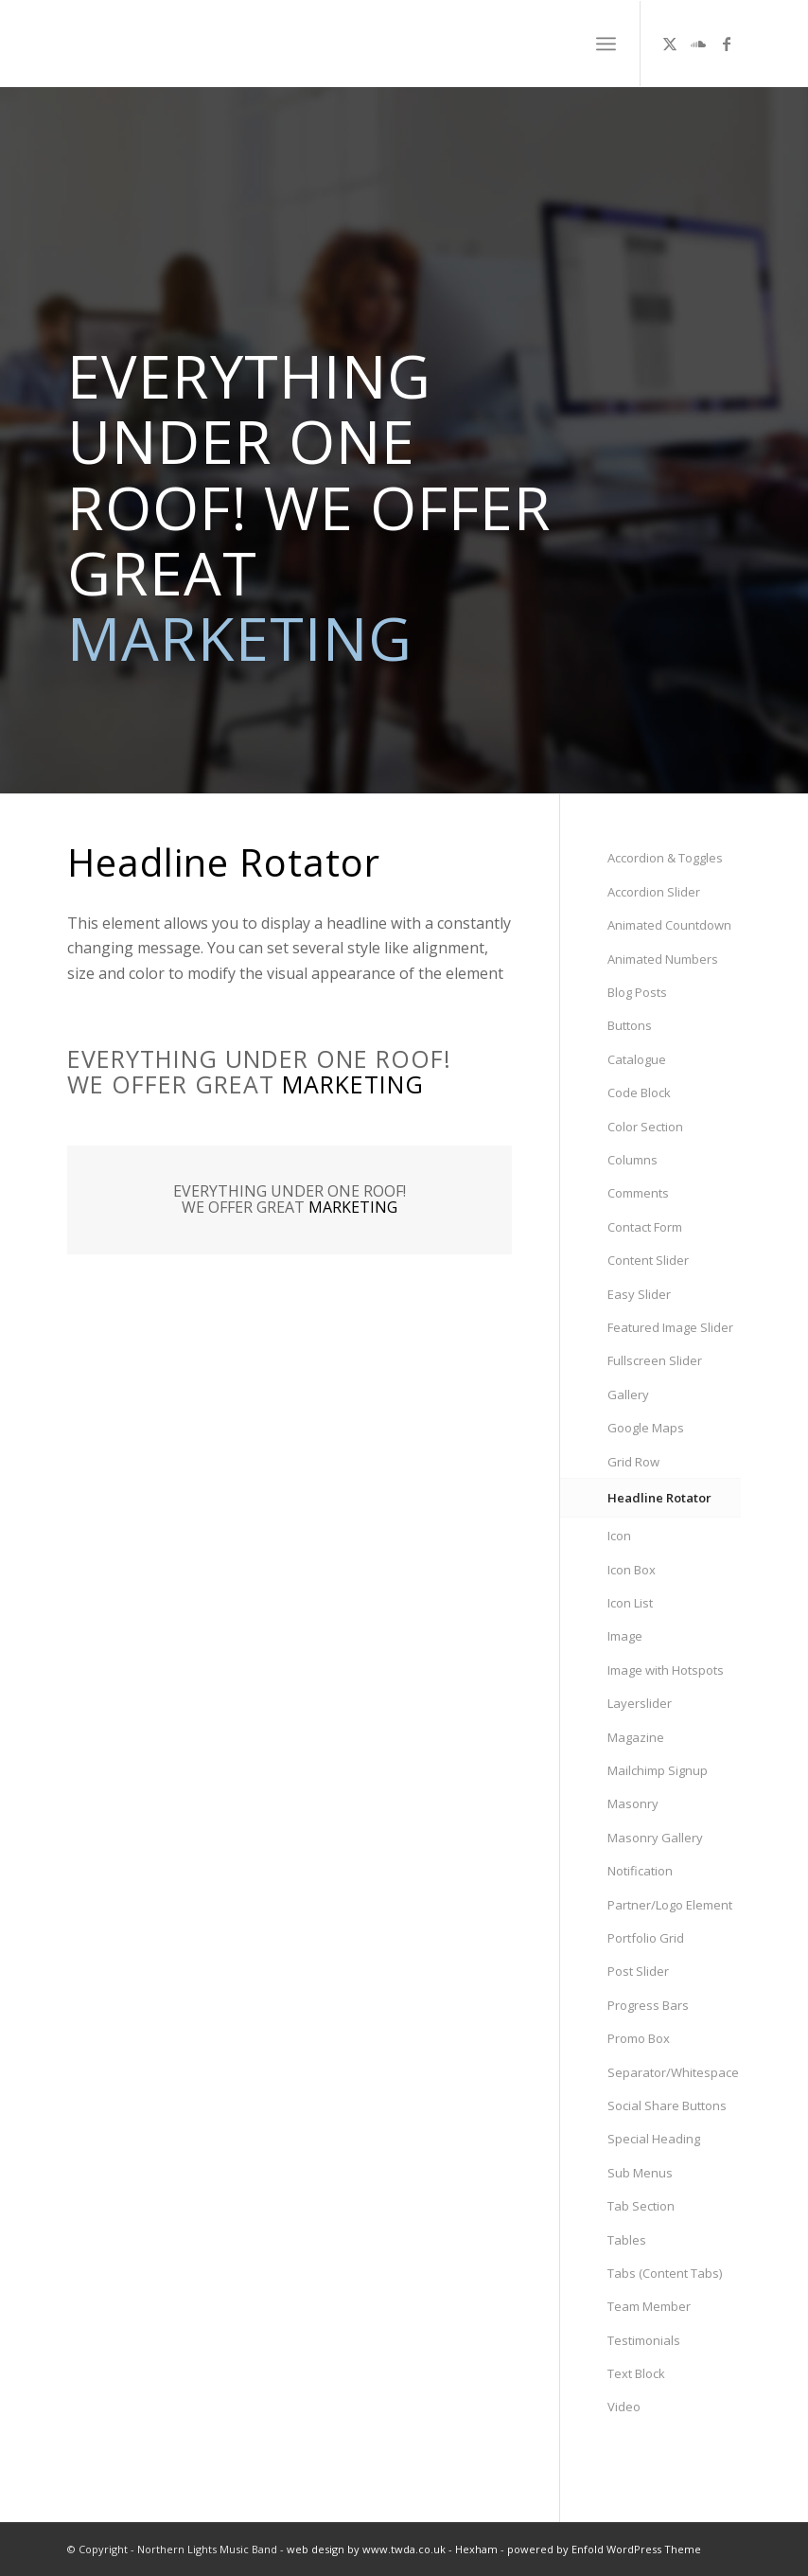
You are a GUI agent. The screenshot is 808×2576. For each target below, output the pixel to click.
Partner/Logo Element (669, 1904)
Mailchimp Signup (657, 1770)
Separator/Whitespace (673, 2072)
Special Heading (653, 2138)
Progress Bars (648, 2005)
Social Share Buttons (667, 2105)
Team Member (649, 2306)
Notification (640, 1870)
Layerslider (639, 1703)
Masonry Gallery (655, 1837)
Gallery (628, 1394)
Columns (632, 1159)
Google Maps (645, 1427)
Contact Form (644, 1226)
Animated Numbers (662, 959)
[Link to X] (670, 43)
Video (624, 2406)
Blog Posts (637, 992)
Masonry (633, 1803)
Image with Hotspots (665, 1670)
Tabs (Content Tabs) (664, 2273)
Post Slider (638, 1971)
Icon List (630, 1602)
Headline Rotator (659, 1497)
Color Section (645, 1126)
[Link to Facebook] (726, 43)
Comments (638, 1192)
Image (624, 1635)
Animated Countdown (669, 924)
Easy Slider (639, 1294)
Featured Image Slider (670, 1327)
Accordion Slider (653, 891)
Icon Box (631, 1569)
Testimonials (643, 2340)
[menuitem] (606, 43)
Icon (619, 1535)
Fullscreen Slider (654, 1360)
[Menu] (606, 43)
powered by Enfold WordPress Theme (604, 2549)
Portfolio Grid (645, 1937)
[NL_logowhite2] (193, 43)
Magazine (635, 1737)
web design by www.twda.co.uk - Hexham (392, 2549)
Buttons (629, 1025)
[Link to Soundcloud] (698, 43)
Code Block (639, 1092)
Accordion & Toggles (665, 857)
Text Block (636, 2373)
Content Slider (648, 1260)
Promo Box (638, 2038)
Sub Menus (640, 2172)
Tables (626, 2239)
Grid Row (633, 1461)
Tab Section (641, 2205)
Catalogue (636, 1059)
